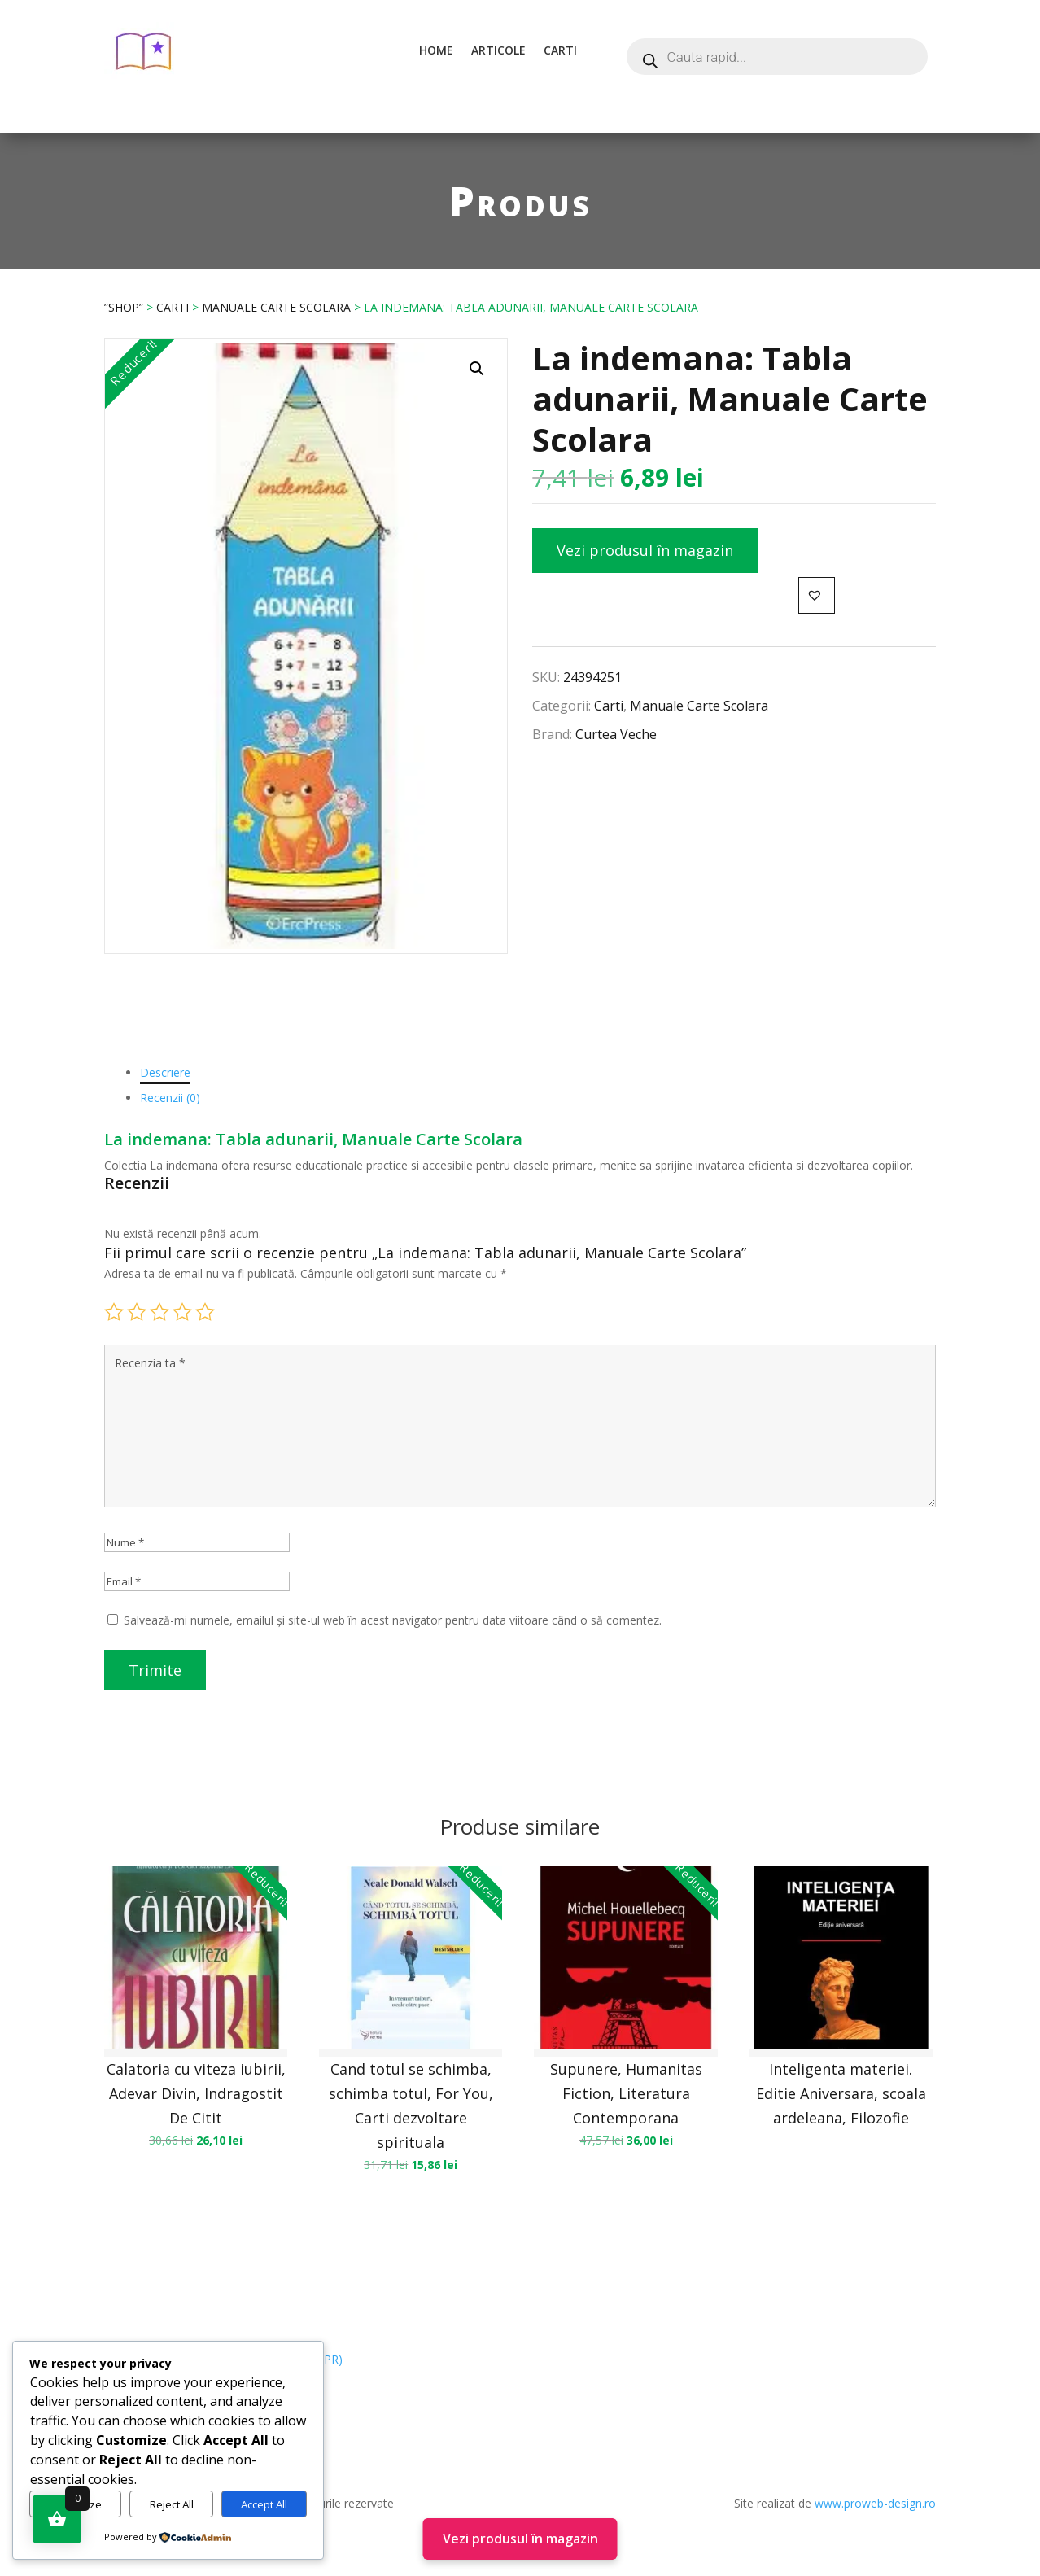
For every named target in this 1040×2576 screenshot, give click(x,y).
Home (436, 50)
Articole (498, 50)
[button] (477, 368)
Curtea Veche (616, 734)
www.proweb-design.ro (875, 2503)
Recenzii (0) (170, 1097)
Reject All (172, 2504)
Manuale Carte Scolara (276, 307)
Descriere (165, 1072)
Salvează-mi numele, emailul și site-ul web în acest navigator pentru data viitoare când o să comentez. (393, 1620)
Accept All (264, 2504)
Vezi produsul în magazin (645, 550)
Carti (560, 50)
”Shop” (123, 307)
